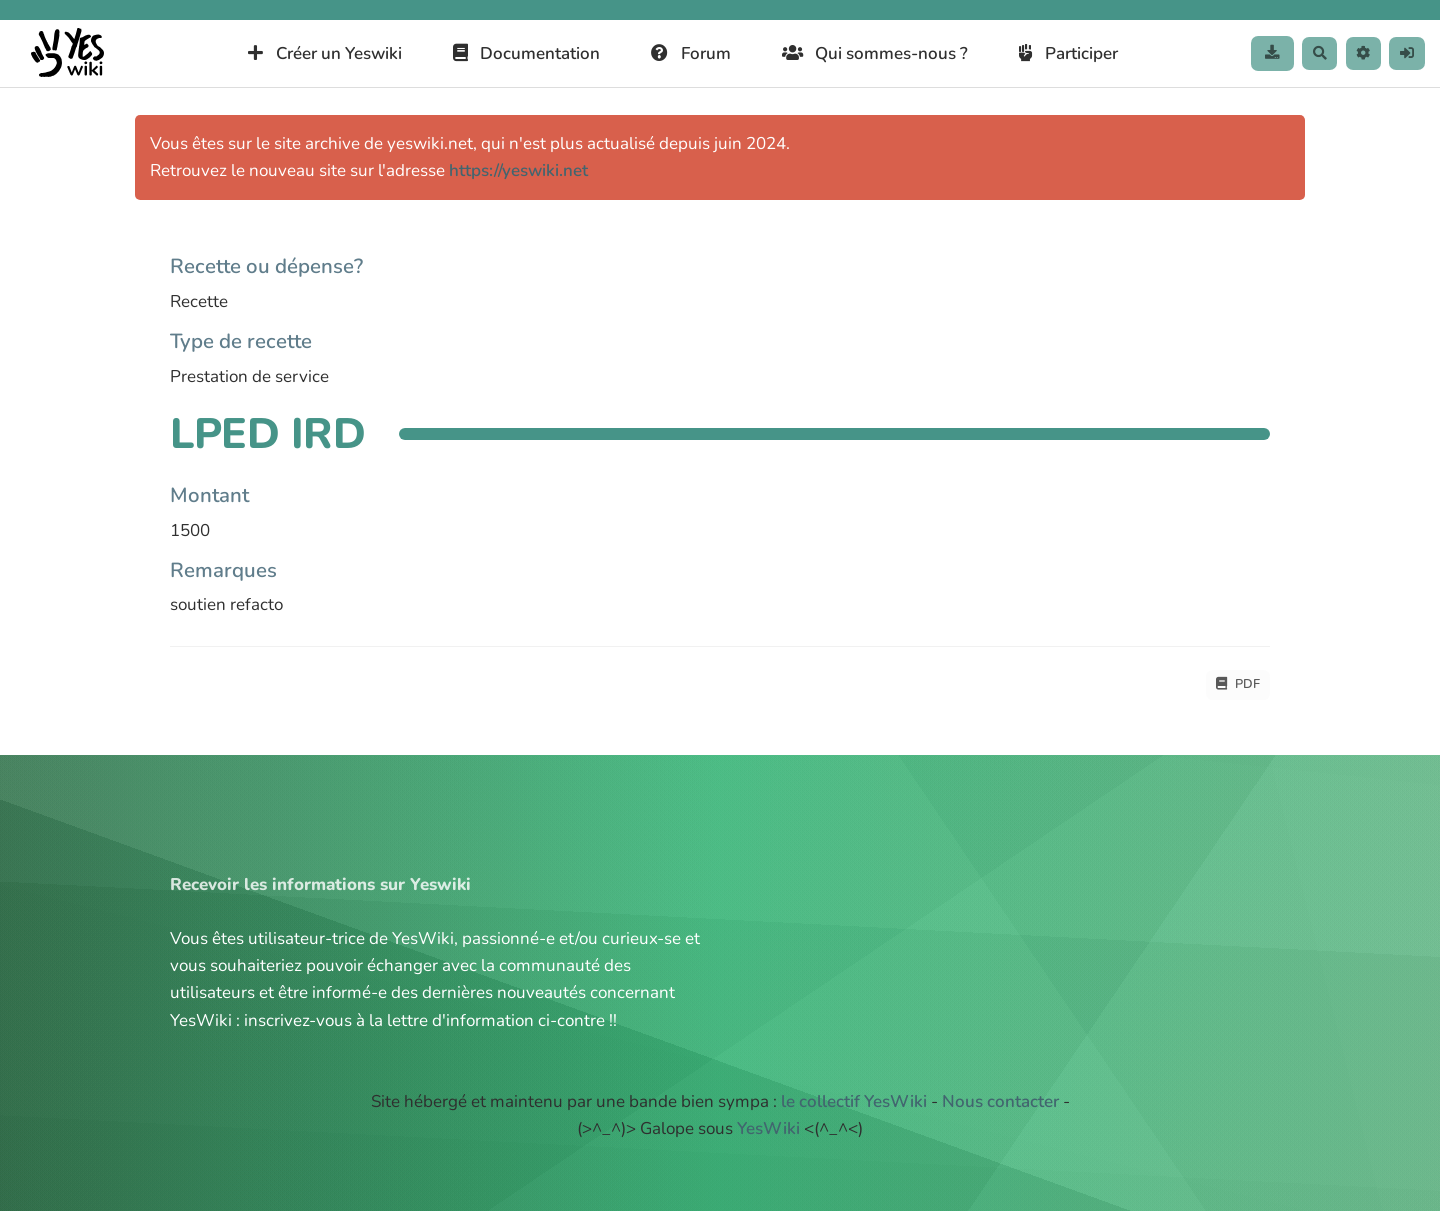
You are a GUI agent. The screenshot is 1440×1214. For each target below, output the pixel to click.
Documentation (510, 53)
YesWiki (768, 1132)
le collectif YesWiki (854, 1105)
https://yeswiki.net (518, 170)
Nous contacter (1000, 1105)
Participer (1052, 53)
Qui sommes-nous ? (858, 53)
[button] (1352, 53)
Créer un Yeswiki (309, 53)
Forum (675, 53)
